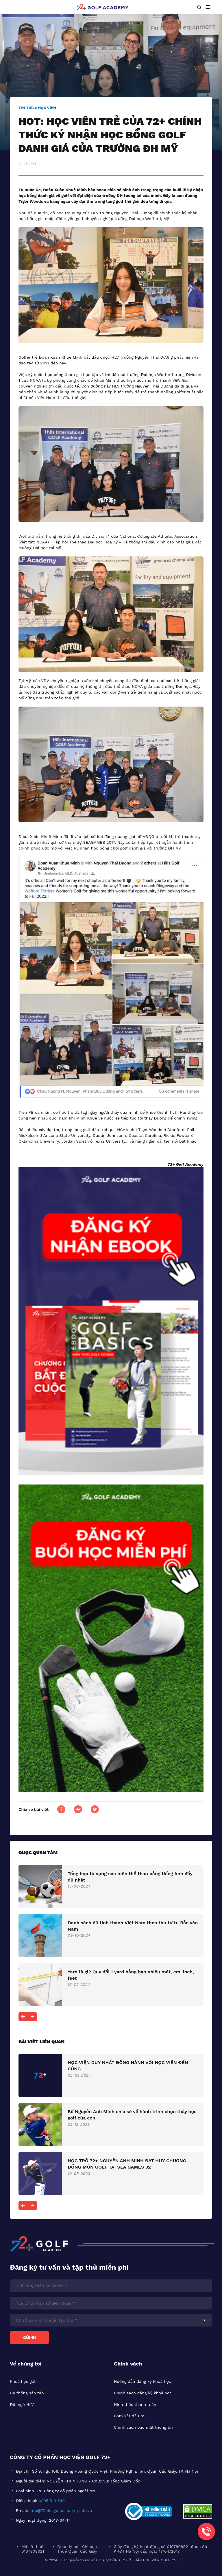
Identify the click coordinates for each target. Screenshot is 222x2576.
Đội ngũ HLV (22, 2404)
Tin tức (26, 108)
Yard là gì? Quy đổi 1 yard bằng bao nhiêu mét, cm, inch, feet (131, 1975)
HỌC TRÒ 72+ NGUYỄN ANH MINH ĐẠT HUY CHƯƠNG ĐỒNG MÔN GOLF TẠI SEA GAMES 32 (127, 2164)
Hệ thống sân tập (27, 2393)
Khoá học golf (23, 2381)
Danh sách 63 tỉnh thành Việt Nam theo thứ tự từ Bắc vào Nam (133, 1926)
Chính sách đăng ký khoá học (143, 2393)
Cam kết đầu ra (129, 2415)
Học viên (47, 108)
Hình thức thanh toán (135, 2404)
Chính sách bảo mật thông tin (143, 2427)
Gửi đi (29, 2337)
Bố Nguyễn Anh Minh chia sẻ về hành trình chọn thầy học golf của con (132, 2115)
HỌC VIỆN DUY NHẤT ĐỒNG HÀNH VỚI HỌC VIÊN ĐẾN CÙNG (128, 2066)
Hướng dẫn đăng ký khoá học (142, 2381)
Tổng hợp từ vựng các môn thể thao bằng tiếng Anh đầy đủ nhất (130, 1877)
